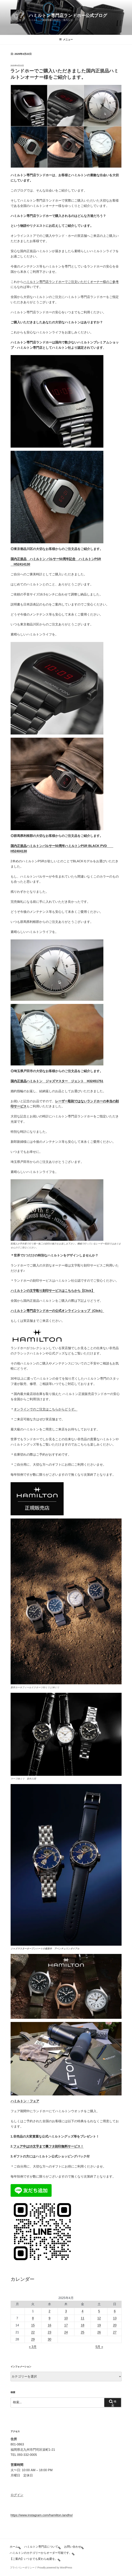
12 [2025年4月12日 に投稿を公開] (99, 2318)
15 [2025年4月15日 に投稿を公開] (33, 2325)
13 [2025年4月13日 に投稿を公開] (114, 2318)
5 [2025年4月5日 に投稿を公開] (99, 2311)
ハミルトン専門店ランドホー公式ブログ (68, 15)
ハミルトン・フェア (25, 2101)
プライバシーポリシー (22, 2567)
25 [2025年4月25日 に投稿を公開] (82, 2332)
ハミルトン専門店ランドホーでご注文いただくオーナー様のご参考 (71, 282)
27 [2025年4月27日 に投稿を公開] (114, 2332)
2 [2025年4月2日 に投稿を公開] (49, 2311)
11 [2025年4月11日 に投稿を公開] (82, 2318)
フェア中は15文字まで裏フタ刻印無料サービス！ (48, 2146)
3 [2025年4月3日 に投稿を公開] (66, 2311)
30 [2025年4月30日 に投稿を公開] (49, 2339)
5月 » (99, 2346)
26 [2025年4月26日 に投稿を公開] (99, 2332)
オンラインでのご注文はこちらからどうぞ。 (45, 1409)
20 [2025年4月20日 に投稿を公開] (114, 2325)
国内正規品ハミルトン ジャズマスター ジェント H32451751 (57, 1081)
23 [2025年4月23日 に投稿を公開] (49, 2332)
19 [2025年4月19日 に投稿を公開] (99, 2325)
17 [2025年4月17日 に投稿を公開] (66, 2325)
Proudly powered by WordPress (54, 2567)
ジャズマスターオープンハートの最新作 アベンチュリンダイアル (45, 1948)
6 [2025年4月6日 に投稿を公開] (115, 2311)
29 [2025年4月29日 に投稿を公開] (33, 2339)
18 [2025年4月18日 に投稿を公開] (82, 2325)
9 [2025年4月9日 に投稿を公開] (49, 2318)
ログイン (17, 2495)
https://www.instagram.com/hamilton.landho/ (42, 2515)
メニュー (66, 39)
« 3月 (33, 2346)
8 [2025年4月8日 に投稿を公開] (33, 2318)
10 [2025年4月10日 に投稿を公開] (66, 2318)
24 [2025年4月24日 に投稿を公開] (66, 2332)
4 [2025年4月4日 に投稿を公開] (82, 2311)
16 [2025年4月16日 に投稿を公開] (49, 2325)
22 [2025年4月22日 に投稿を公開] (33, 2332)
